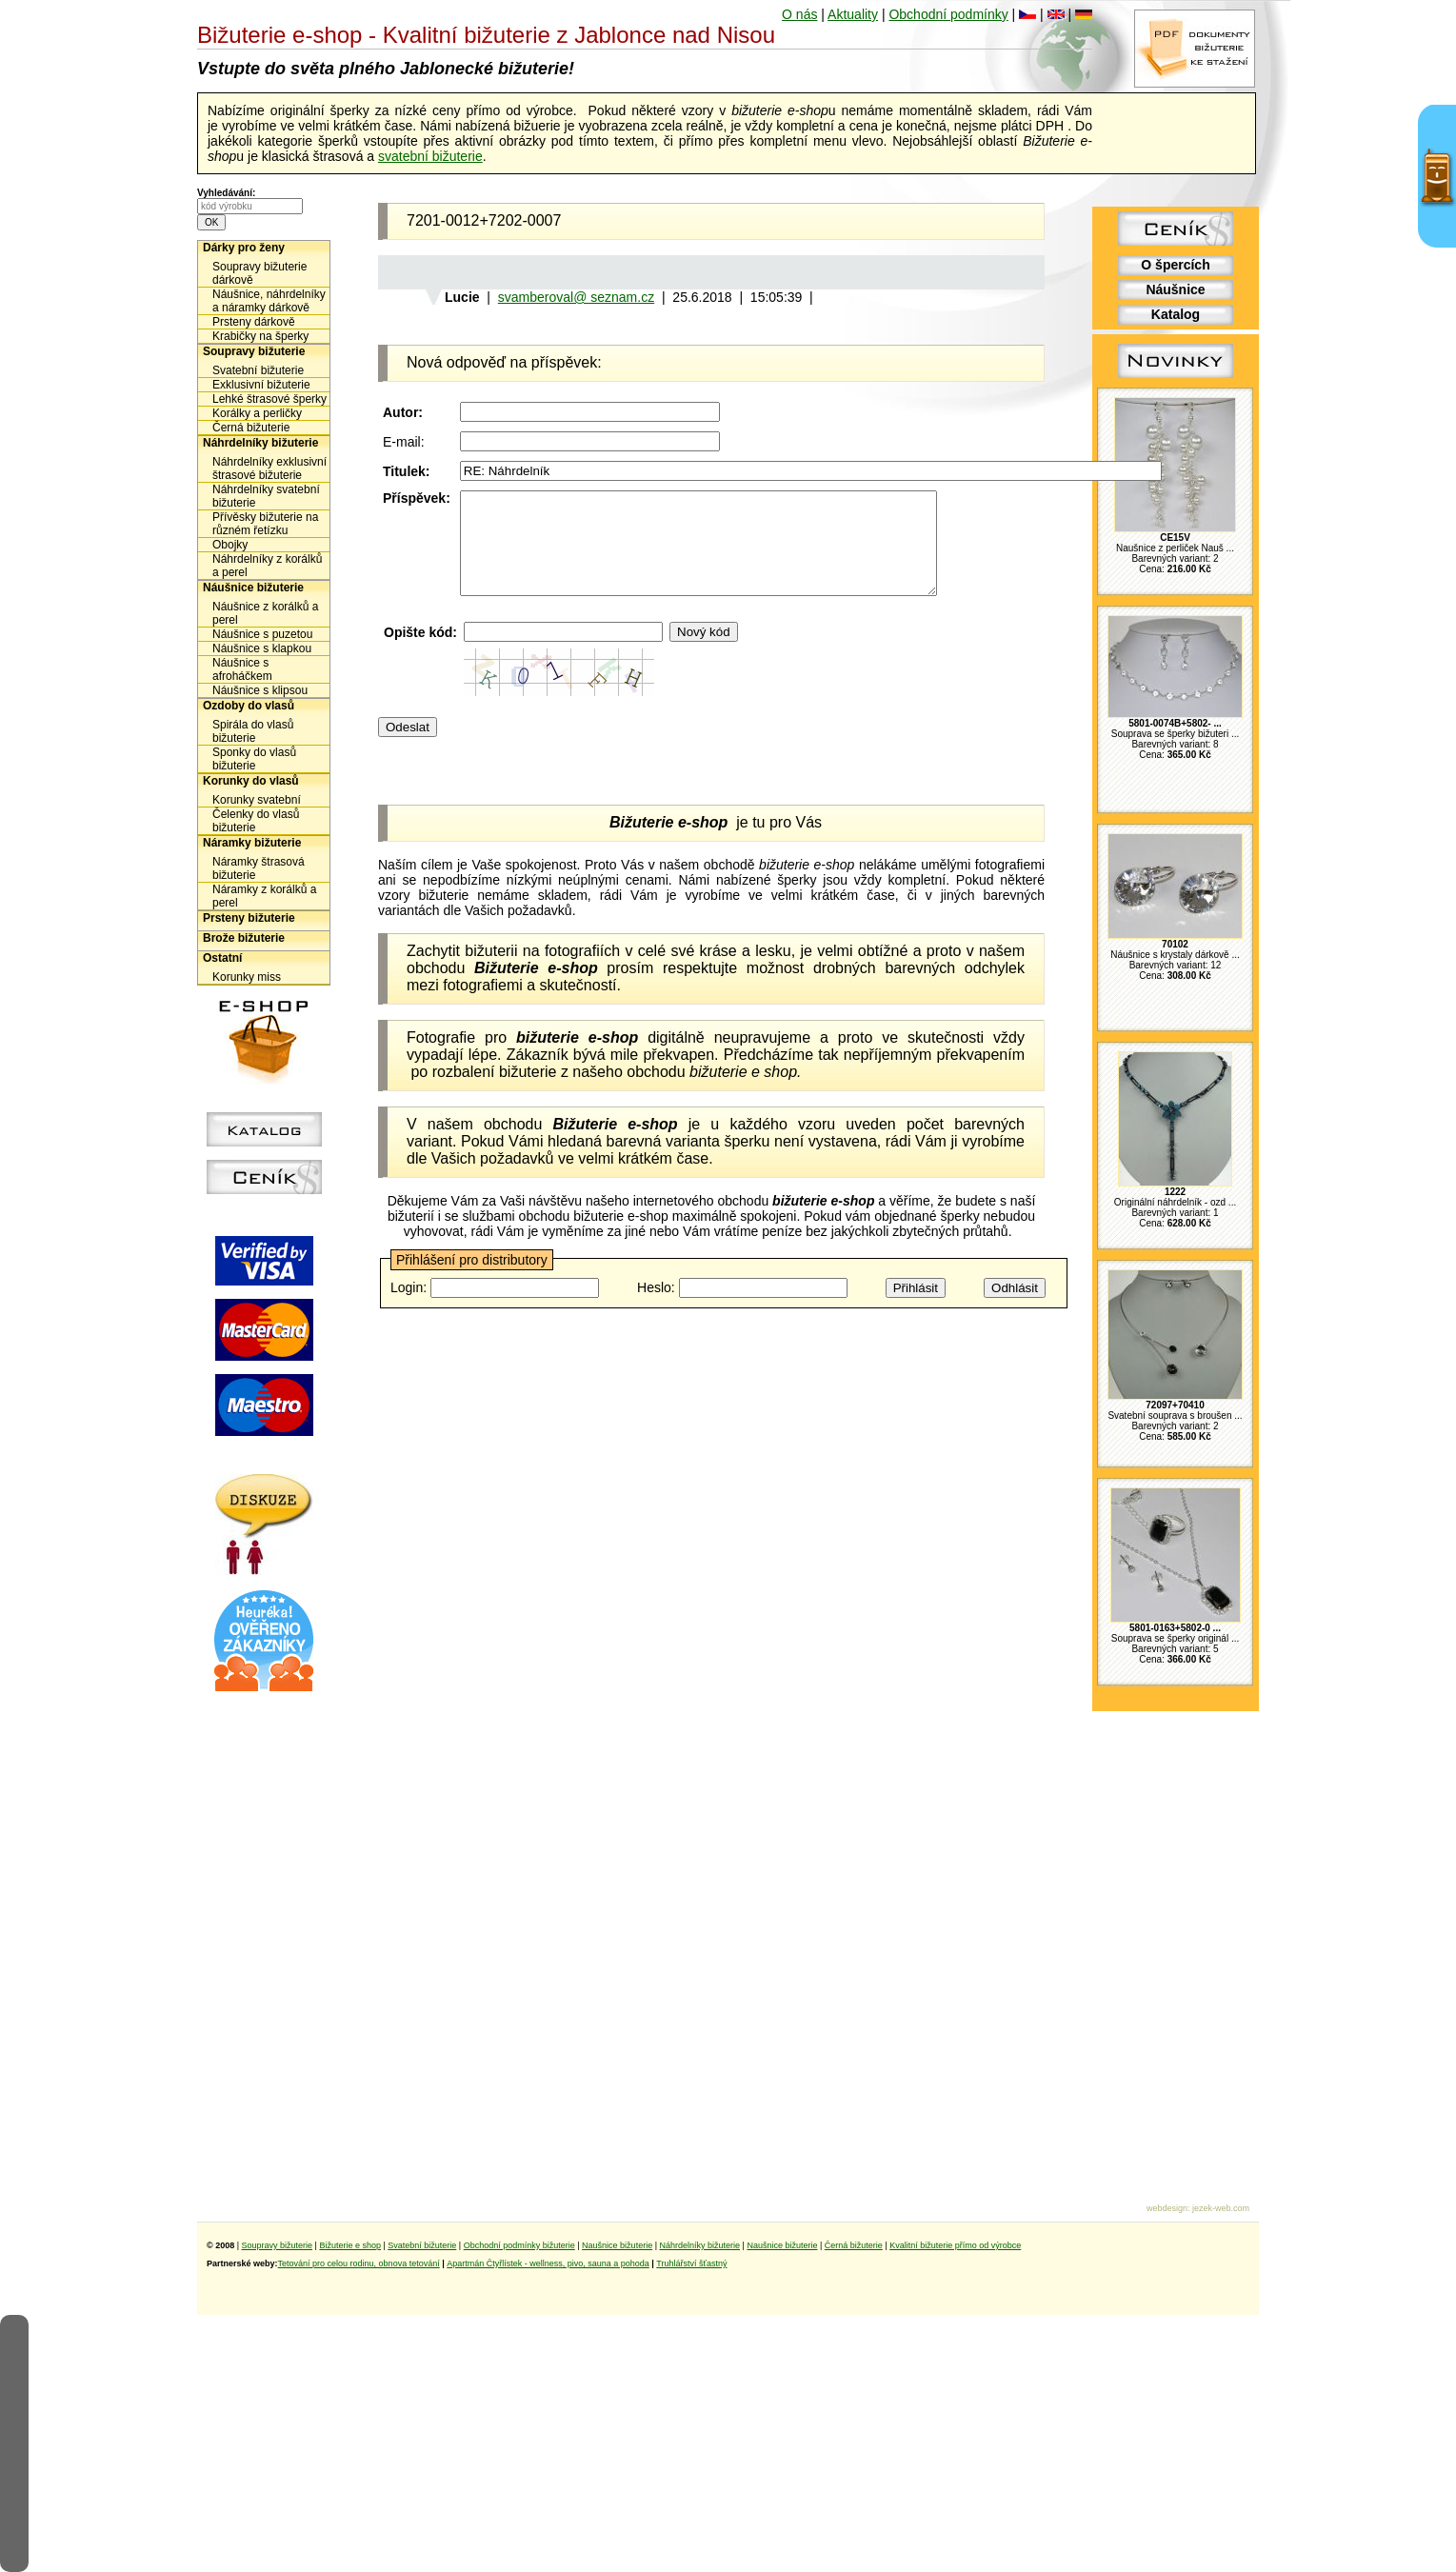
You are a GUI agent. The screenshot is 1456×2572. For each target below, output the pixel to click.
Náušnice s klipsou (260, 690)
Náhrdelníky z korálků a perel (267, 565)
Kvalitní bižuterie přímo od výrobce (955, 2245)
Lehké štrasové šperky (269, 399)
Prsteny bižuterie (249, 918)
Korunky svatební (256, 800)
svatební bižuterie (430, 156)
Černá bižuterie (250, 427)
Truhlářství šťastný (691, 2263)
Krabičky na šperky (260, 336)
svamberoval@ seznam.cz (576, 297)
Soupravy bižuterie (254, 351)
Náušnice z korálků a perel (265, 613)
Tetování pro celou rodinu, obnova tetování (359, 2263)
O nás (799, 14)
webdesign (1167, 2208)
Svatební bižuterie (258, 370)
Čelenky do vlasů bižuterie (255, 820)
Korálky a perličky (257, 413)
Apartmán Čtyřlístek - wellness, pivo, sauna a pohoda (548, 2263)
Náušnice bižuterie (253, 587)
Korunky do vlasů (251, 781)
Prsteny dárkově (253, 322)
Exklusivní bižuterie (261, 384)
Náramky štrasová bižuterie (258, 868)
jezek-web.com (1220, 2208)
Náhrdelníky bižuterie (260, 442)
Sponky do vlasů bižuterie (254, 759)
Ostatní (222, 958)
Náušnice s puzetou (262, 634)
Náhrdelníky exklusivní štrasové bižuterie (269, 468)
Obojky (230, 544)
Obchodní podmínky (947, 14)
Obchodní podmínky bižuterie (519, 2245)
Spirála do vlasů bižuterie (252, 731)
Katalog (1175, 314)
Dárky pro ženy (244, 247)
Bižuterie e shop (350, 2245)
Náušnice (1175, 289)
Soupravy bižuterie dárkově (259, 273)
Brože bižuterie (244, 938)
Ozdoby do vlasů (248, 705)
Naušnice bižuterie (617, 2245)
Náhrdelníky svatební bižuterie (266, 496)
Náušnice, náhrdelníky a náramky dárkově (269, 301)
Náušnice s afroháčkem (242, 669)
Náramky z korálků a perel (264, 896)
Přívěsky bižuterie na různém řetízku (265, 523)
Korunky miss (246, 977)
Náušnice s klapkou (261, 648)
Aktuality (853, 14)
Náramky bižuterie (252, 842)
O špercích (1175, 264)
